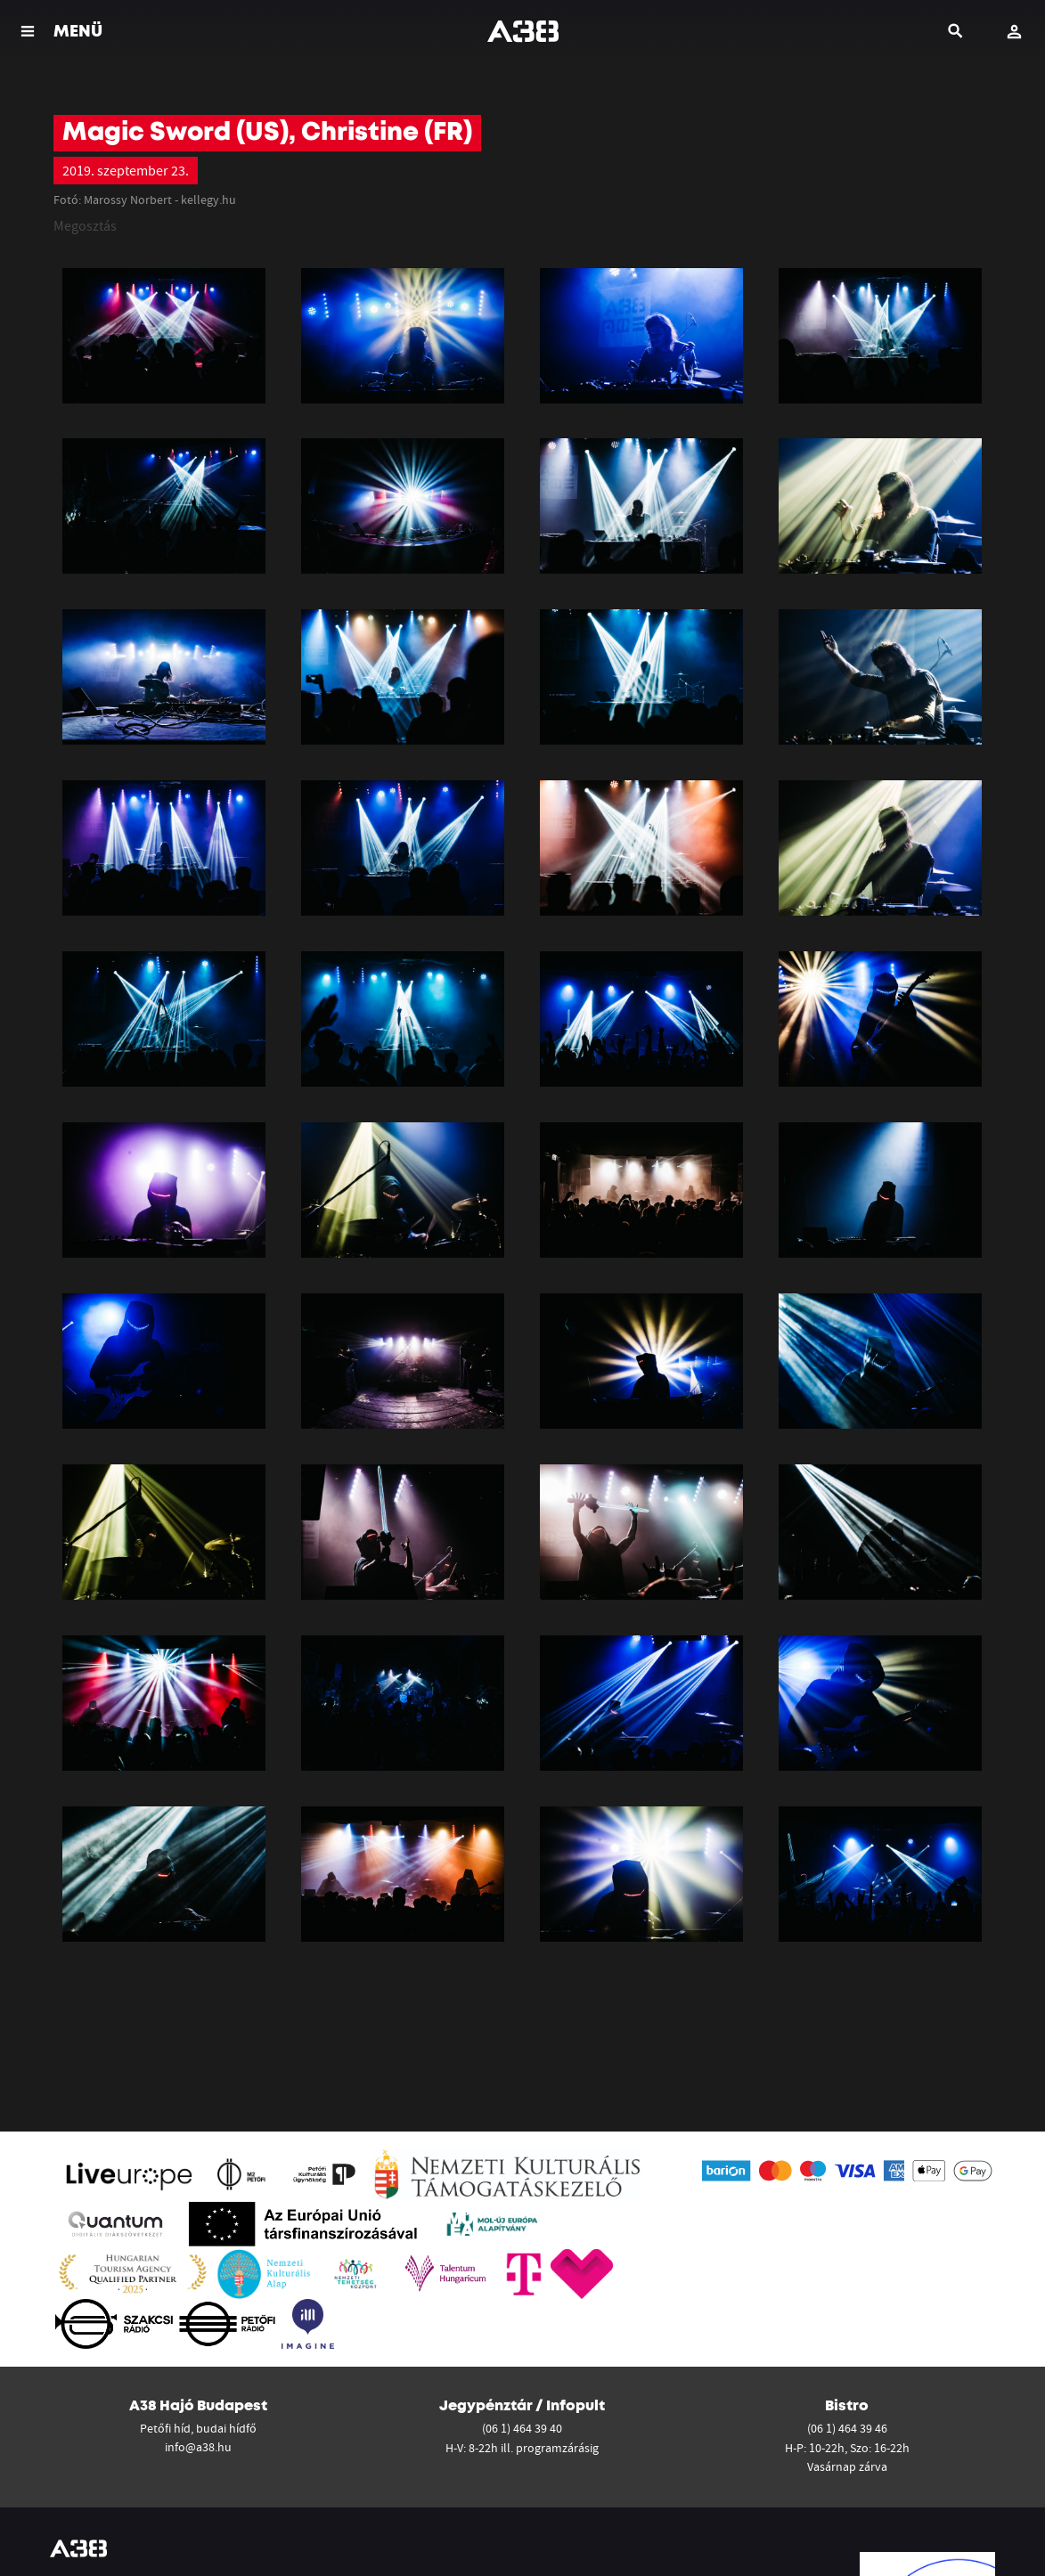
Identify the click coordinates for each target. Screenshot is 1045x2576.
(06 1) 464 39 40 (522, 2428)
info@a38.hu (198, 2447)
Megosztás (85, 225)
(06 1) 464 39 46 (847, 2428)
